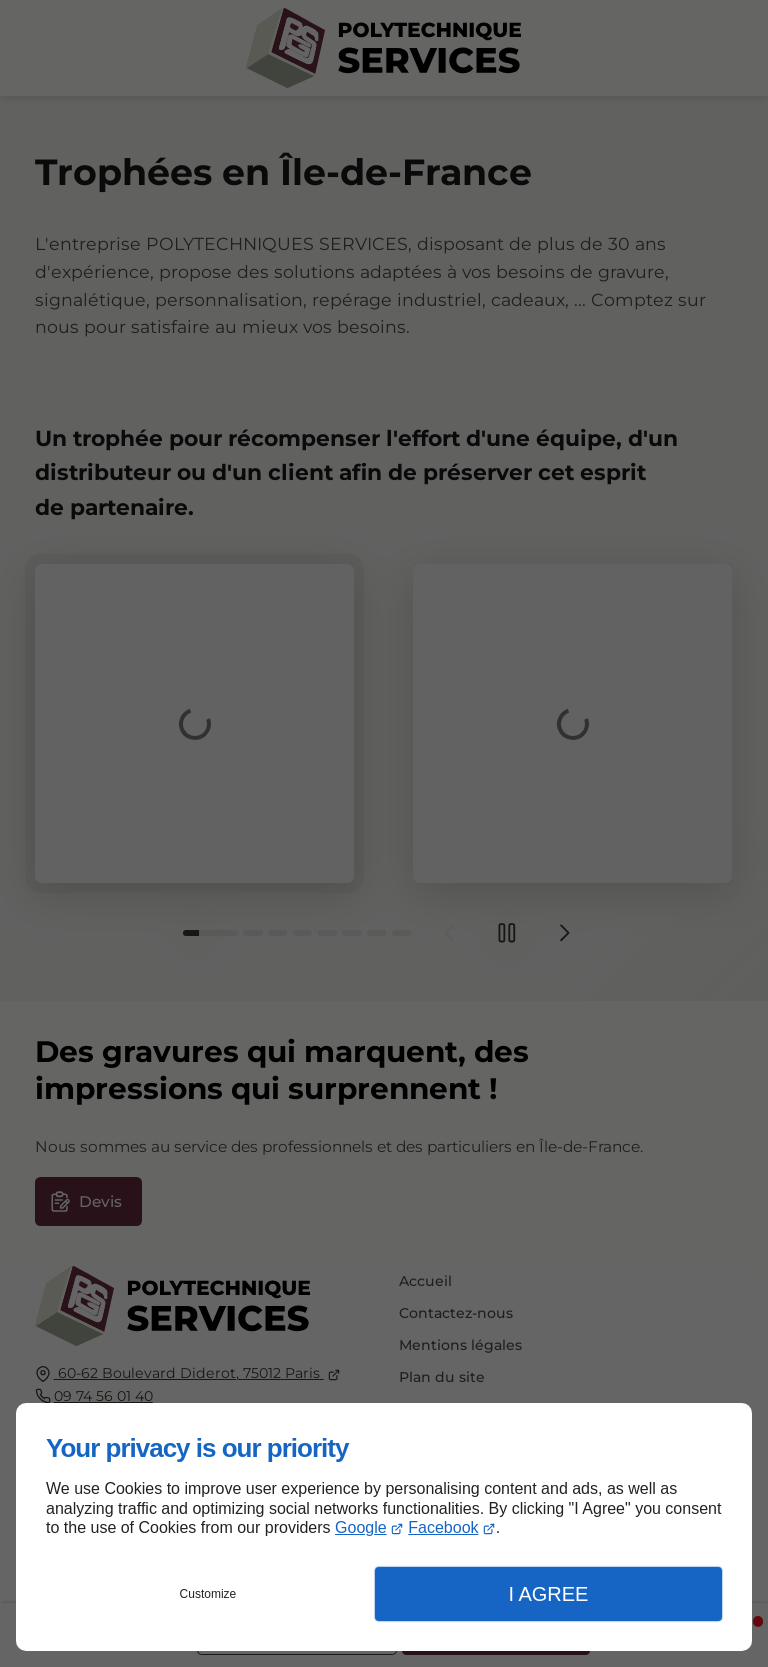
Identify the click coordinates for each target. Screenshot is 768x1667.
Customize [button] (208, 1594)
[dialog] (384, 1527)
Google (361, 1527)
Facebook (443, 1527)
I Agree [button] (548, 1594)
